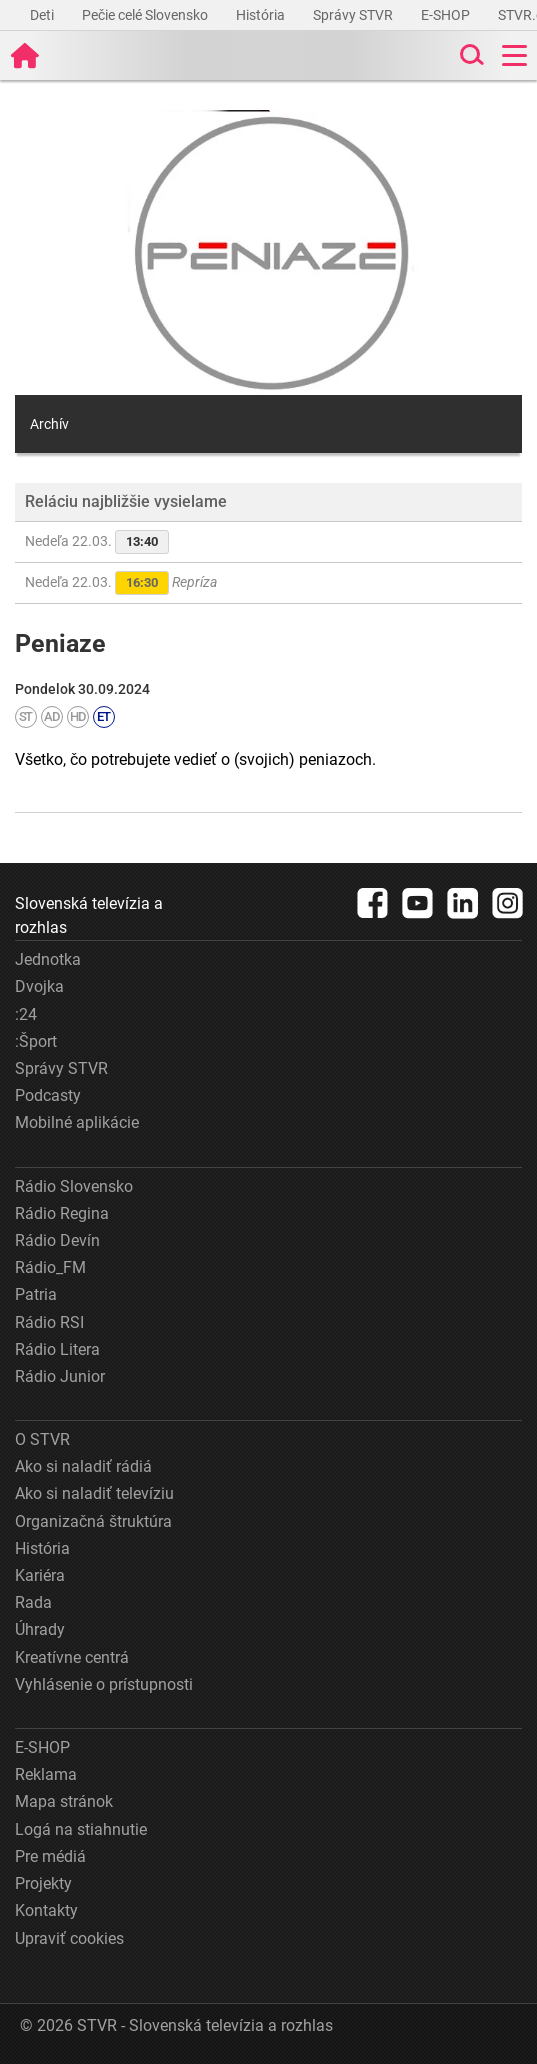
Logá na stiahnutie (81, 1829)
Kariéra (40, 1575)
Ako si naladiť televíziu (94, 1493)
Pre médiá (50, 1856)
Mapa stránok (64, 1801)
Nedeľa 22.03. (97, 542)
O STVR (42, 1439)
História (262, 15)
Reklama (46, 1774)
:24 (26, 1014)
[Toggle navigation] (514, 55)
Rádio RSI (49, 1322)
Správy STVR (354, 15)
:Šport (36, 1041)
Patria (36, 1294)
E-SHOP (447, 15)
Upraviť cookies (69, 1938)
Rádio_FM (50, 1267)
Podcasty (48, 1095)
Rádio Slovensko (74, 1186)
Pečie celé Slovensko (146, 15)
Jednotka (48, 959)
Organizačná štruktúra (93, 1521)
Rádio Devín (57, 1240)
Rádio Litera (57, 1349)
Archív (49, 424)
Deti (43, 15)
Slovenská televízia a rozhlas (89, 915)
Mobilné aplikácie (77, 1122)
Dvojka (39, 986)
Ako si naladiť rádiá (83, 1466)
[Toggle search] (470, 55)
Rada (33, 1602)
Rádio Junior (60, 1376)
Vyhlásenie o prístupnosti (104, 1684)
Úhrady (40, 1629)
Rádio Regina (62, 1213)
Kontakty (46, 1910)
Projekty (43, 1883)
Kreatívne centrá (72, 1657)
